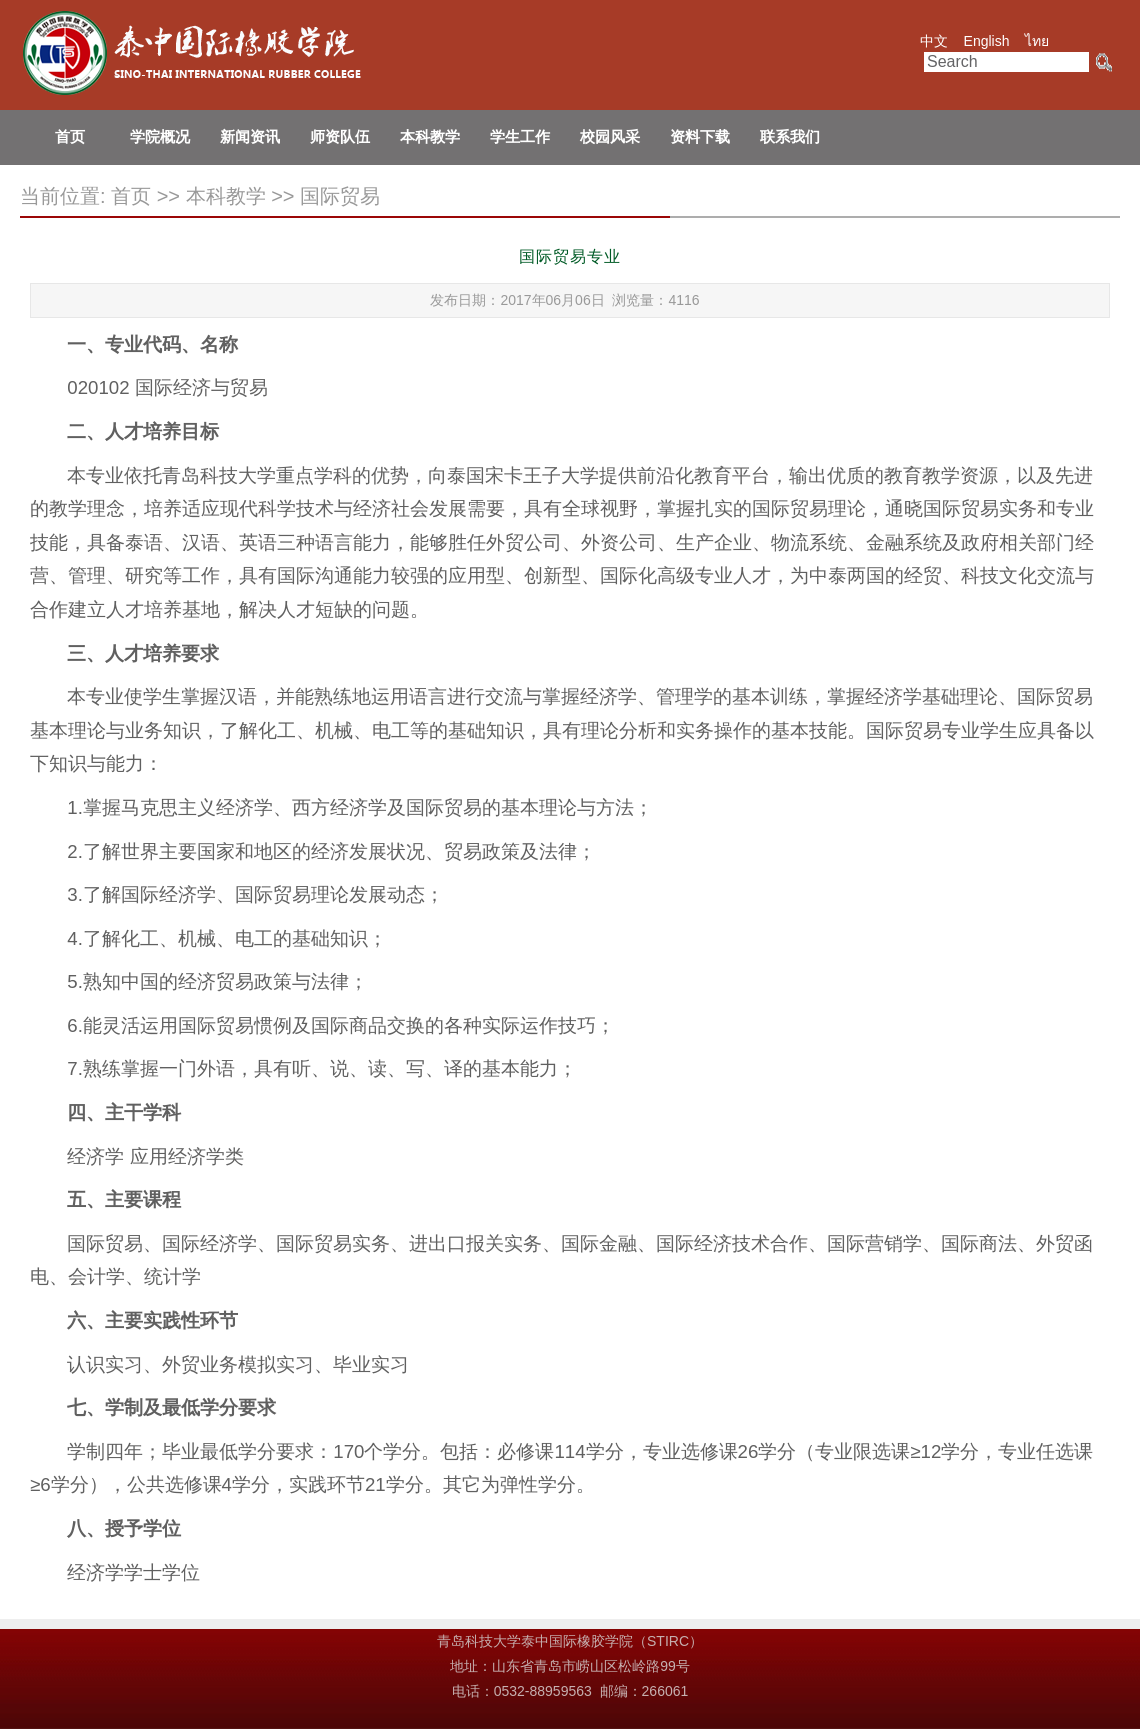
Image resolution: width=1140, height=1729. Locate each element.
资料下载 (700, 136)
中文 (934, 41)
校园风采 (610, 136)
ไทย (1037, 41)
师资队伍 (340, 136)
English (987, 41)
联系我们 (790, 136)
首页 (70, 136)
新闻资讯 (250, 136)
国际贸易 (340, 196)
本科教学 (430, 136)
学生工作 (520, 136)
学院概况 (160, 136)
